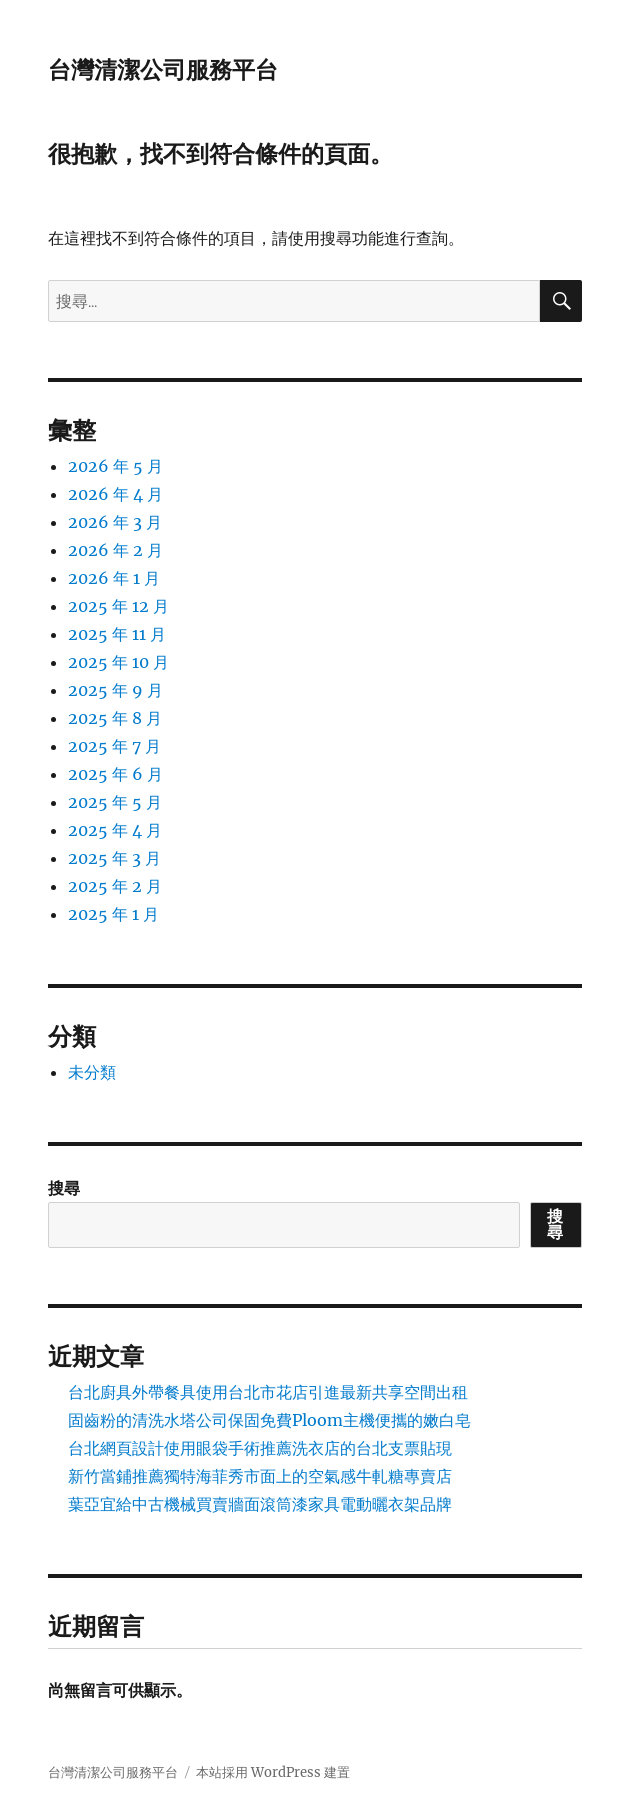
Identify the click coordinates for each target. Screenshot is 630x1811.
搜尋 (64, 1188)
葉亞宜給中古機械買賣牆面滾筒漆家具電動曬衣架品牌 (260, 1504)
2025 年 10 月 (118, 662)
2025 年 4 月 (115, 830)
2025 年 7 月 (114, 746)
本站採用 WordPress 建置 (273, 1772)
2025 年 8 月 (115, 718)
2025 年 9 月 (115, 690)
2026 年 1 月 (114, 578)
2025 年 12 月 (118, 606)
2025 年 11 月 (117, 634)
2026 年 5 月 (115, 466)
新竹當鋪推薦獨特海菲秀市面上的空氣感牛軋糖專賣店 (260, 1476)
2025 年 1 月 (113, 914)
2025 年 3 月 (114, 858)
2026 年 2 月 (115, 550)
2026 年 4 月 (115, 494)
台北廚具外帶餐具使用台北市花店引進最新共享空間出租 (268, 1392)
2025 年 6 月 (115, 774)
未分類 (92, 1072)
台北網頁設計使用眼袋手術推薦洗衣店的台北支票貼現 (260, 1448)
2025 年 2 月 (115, 886)
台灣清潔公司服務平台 (163, 70)
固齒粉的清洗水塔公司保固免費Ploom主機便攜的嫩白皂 (269, 1420)
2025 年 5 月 (115, 802)
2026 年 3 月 (115, 522)
